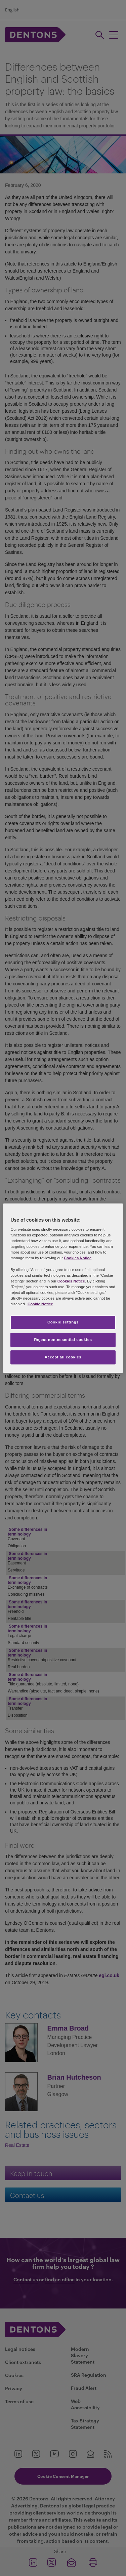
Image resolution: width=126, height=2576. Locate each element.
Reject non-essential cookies (63, 1340)
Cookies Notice (77, 1258)
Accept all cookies (63, 1357)
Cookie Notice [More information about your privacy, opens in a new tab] (40, 1304)
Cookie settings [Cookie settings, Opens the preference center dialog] (63, 1322)
